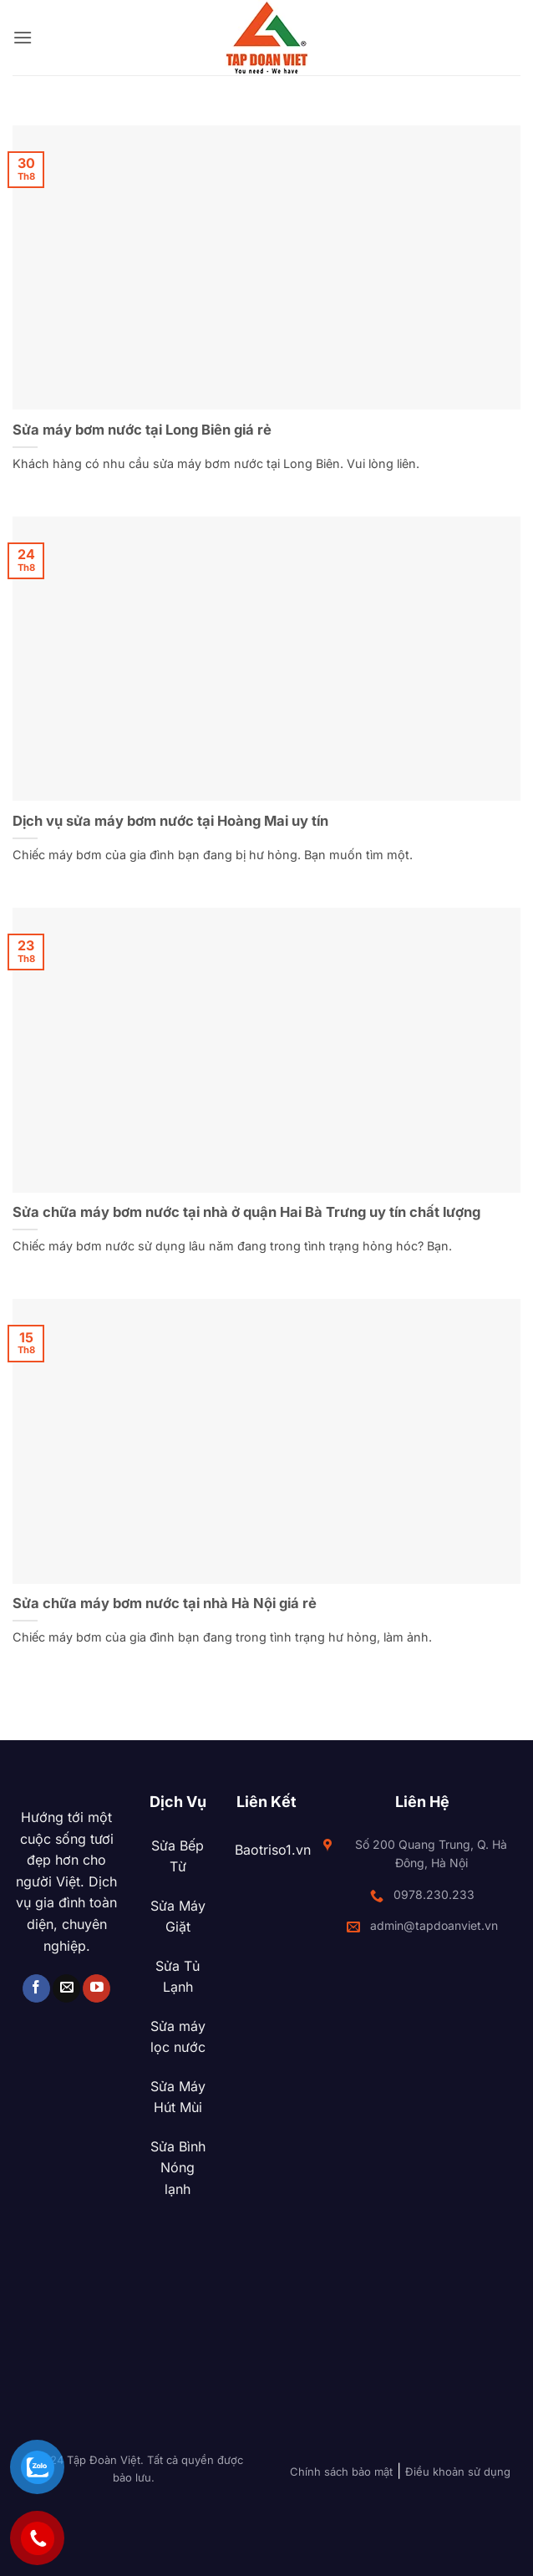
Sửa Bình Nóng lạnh (178, 2167)
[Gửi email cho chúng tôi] (66, 1988)
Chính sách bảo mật (341, 2471)
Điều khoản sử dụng (457, 2471)
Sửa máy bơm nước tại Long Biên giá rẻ (142, 429)
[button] (23, 37)
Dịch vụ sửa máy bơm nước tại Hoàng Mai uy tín (170, 820)
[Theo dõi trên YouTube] (96, 1988)
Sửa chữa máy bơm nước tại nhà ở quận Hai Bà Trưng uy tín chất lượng (246, 1212)
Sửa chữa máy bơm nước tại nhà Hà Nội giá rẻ (165, 1603)
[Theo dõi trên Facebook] (36, 1988)
